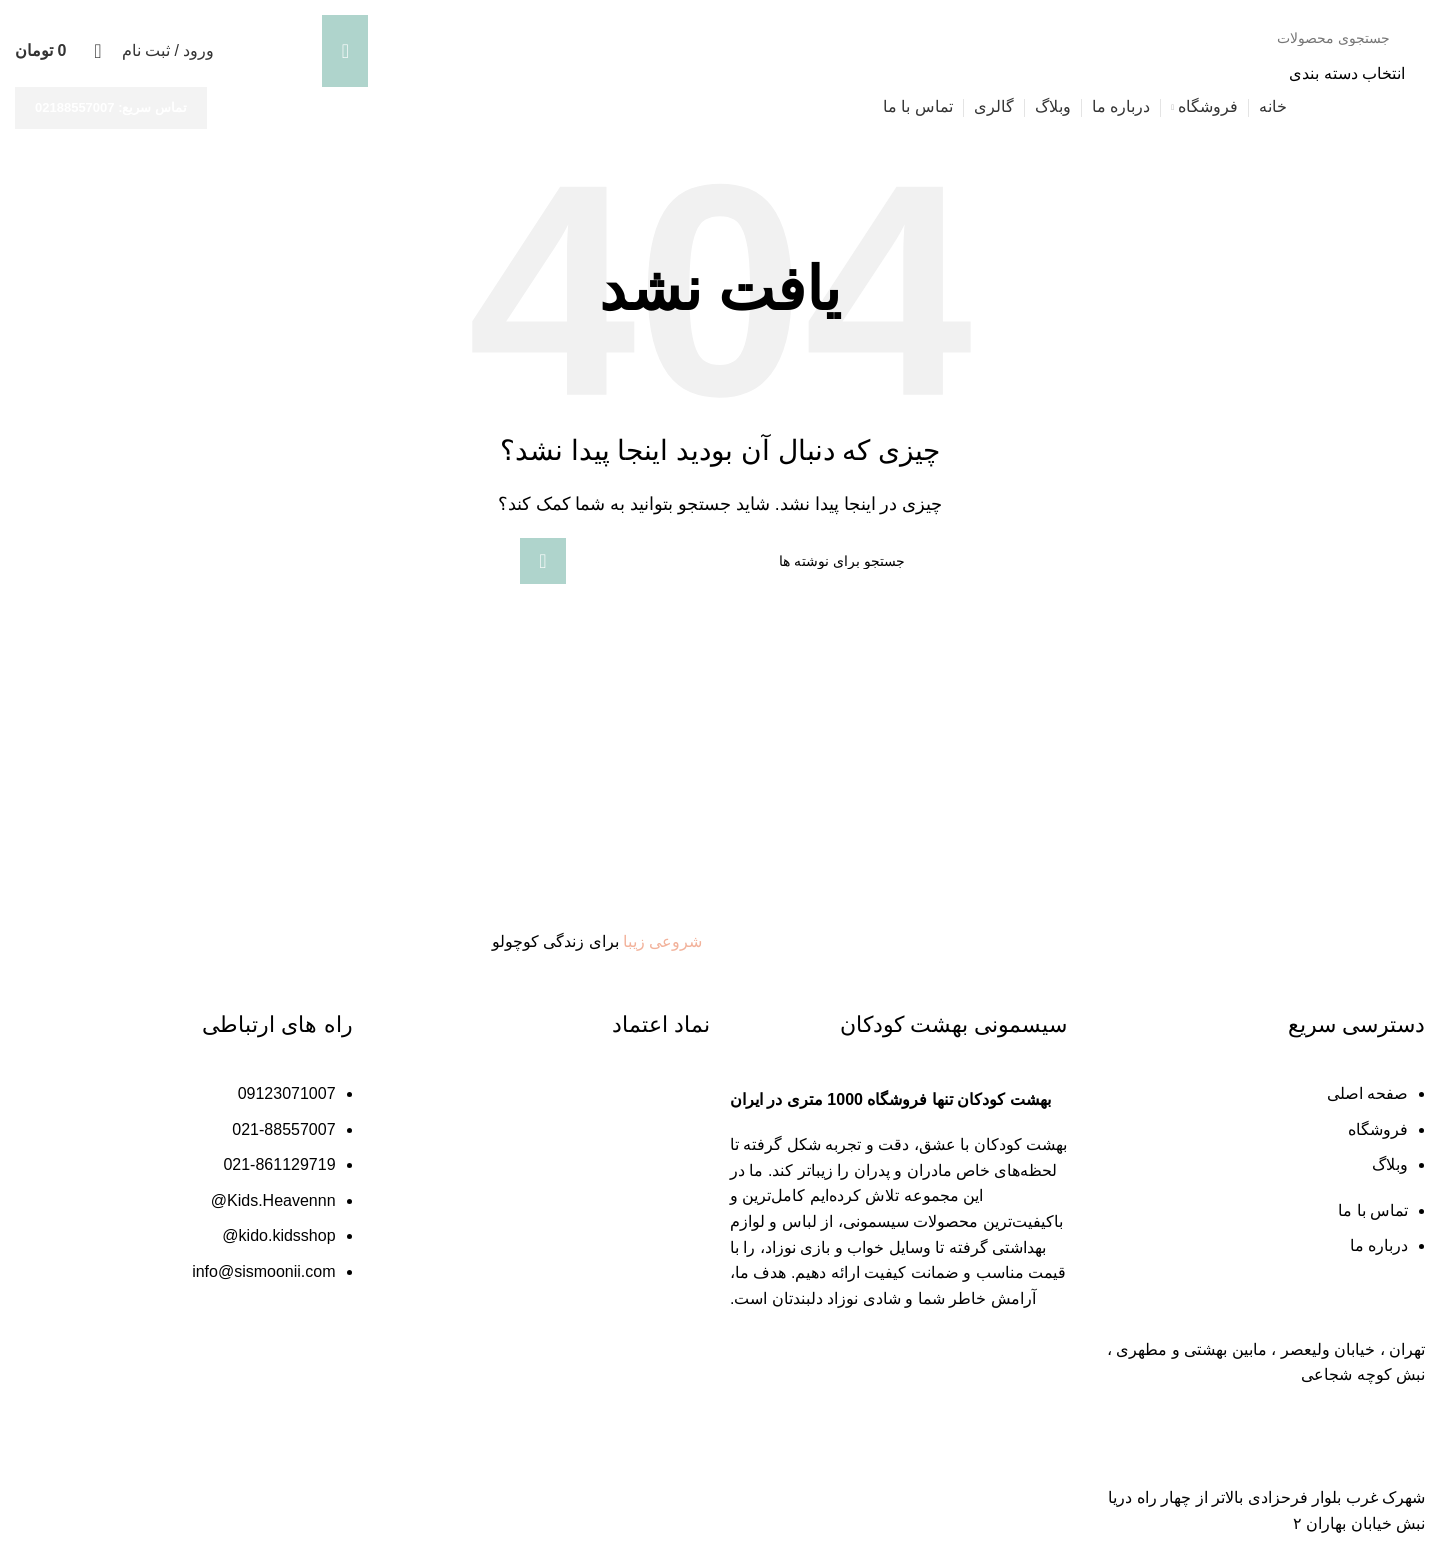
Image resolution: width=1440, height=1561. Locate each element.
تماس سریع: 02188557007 (111, 107)
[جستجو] (863, 38)
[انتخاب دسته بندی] (863, 74)
